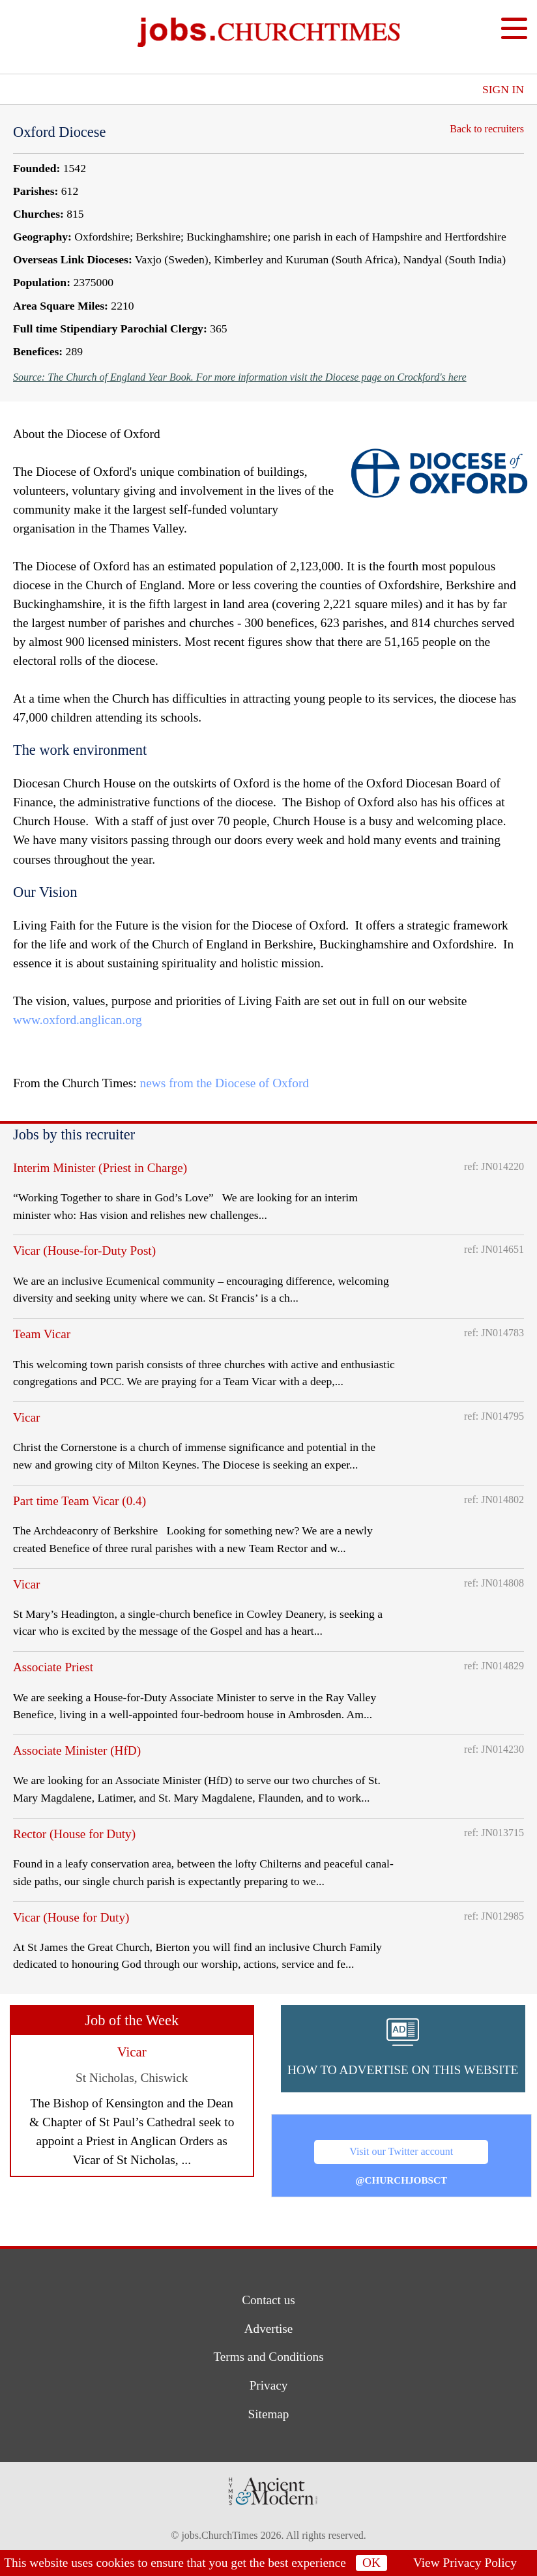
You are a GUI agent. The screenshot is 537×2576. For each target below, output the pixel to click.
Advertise (268, 2328)
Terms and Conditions (268, 2357)
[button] (403, 2048)
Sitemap (268, 2414)
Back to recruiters (483, 129)
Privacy (269, 2385)
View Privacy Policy (465, 2562)
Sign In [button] (503, 89)
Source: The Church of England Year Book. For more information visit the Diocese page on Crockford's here (240, 377)
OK (371, 2562)
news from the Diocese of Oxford (224, 1083)
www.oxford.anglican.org (77, 1020)
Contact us (268, 2300)
